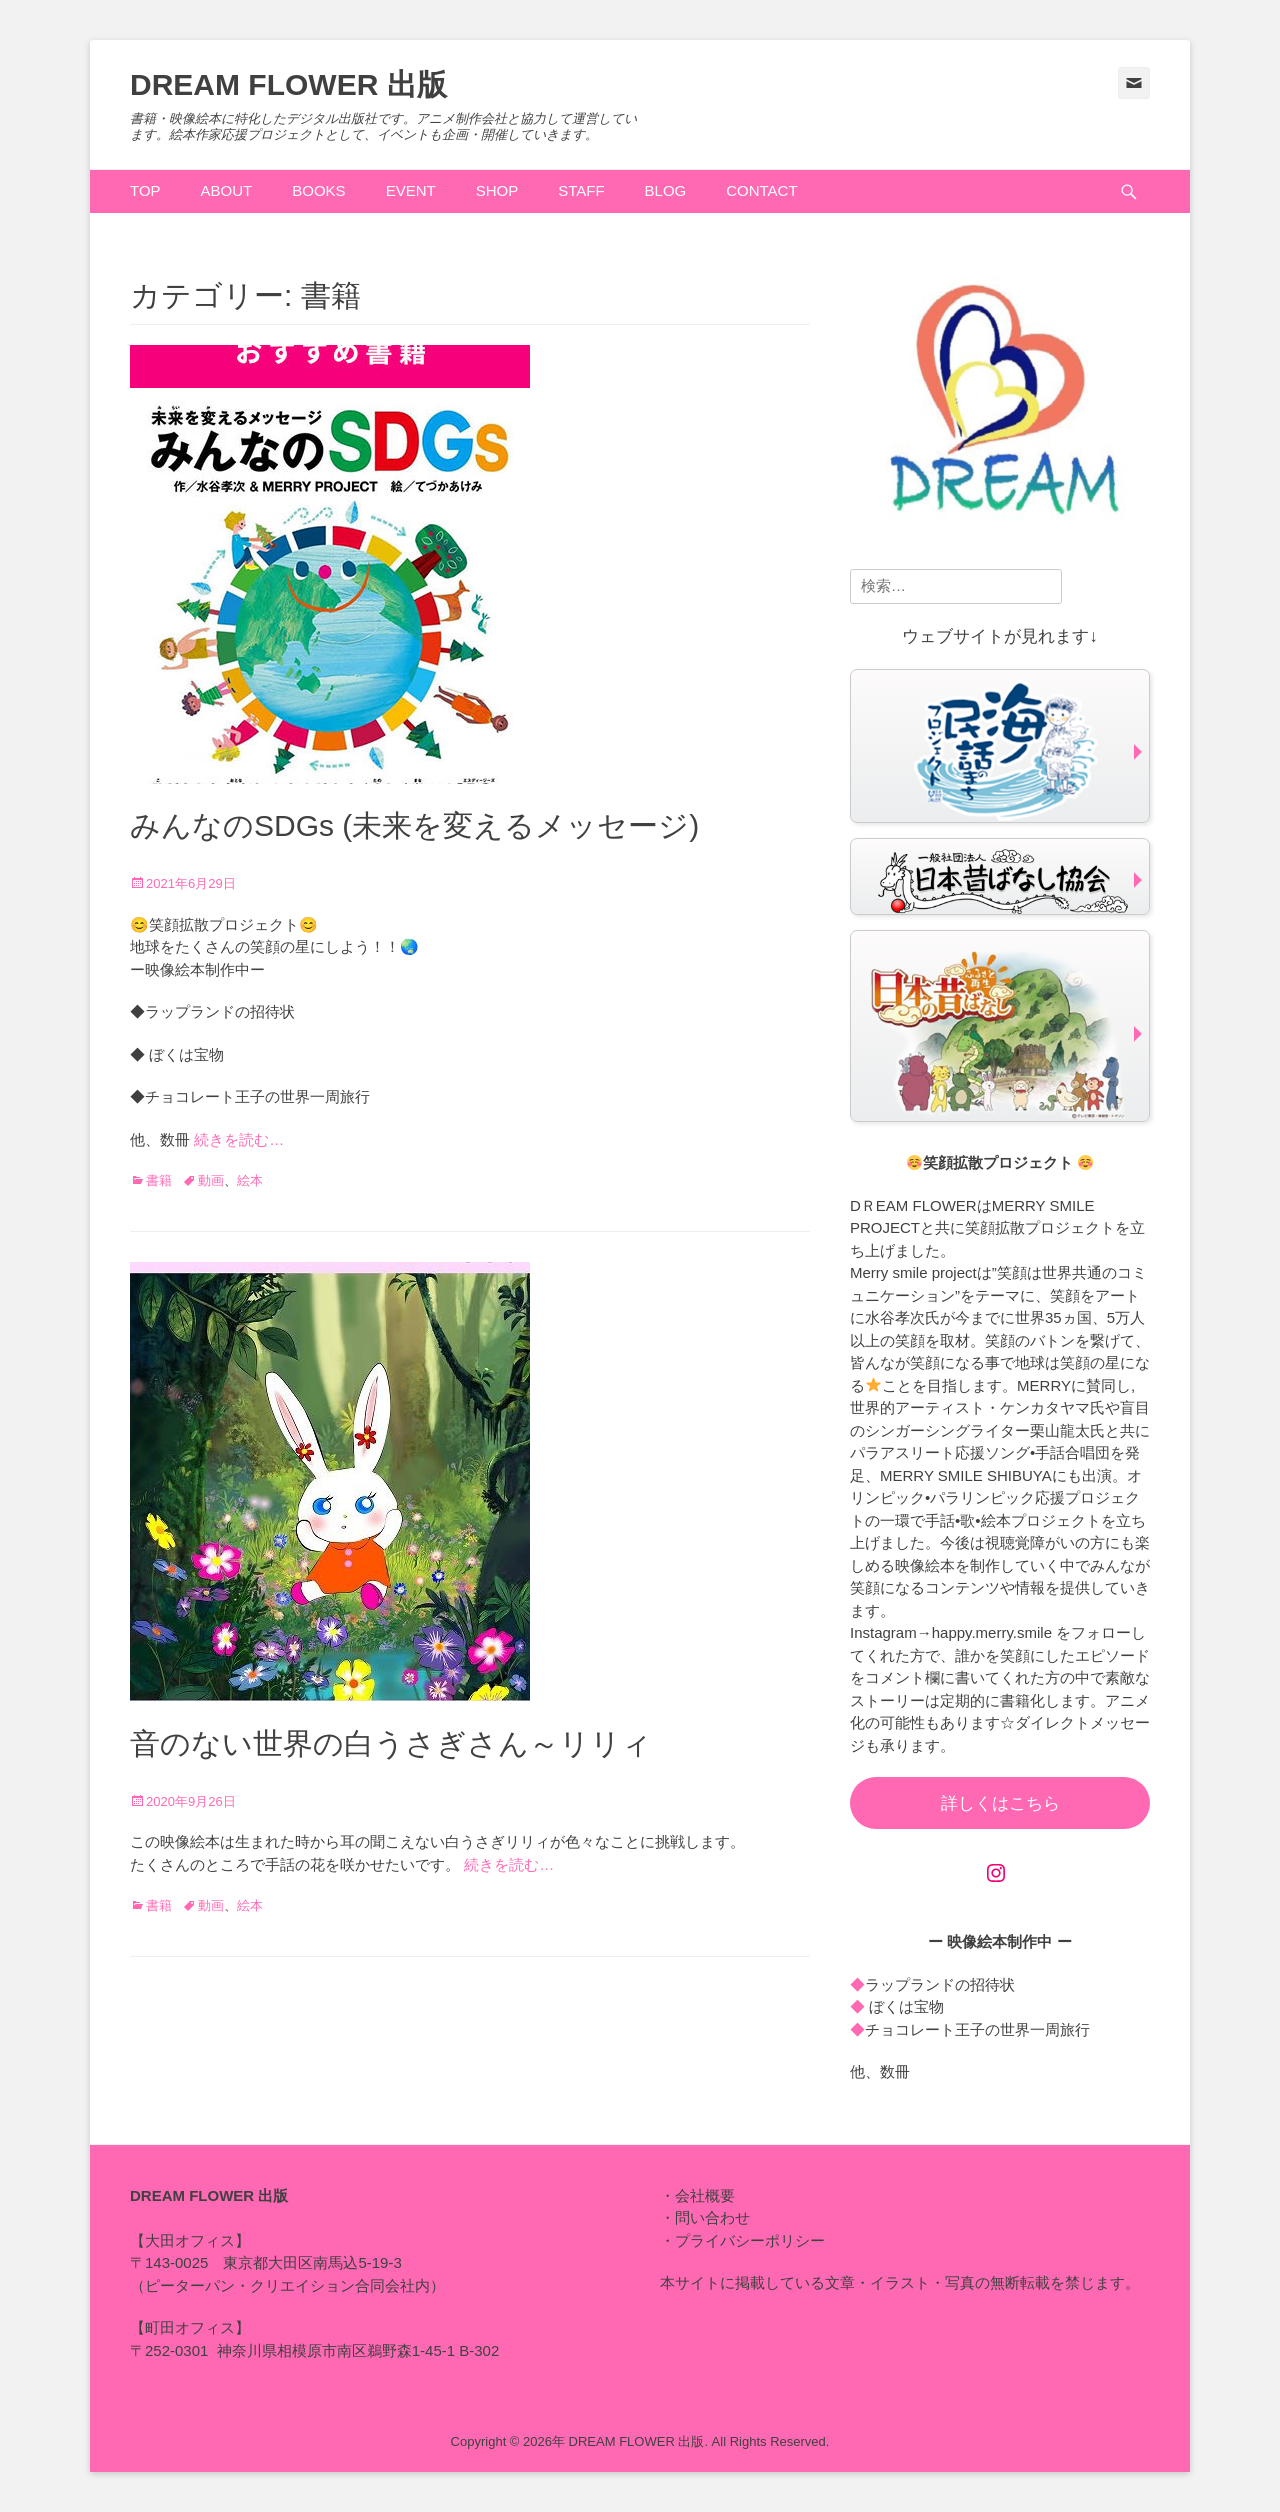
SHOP (497, 190)
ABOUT (227, 190)
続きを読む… (239, 1139)
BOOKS (318, 190)
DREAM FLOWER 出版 (288, 84)
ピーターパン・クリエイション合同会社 (280, 2285)
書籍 (159, 1180)
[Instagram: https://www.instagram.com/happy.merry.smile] (996, 1873)
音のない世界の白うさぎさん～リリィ (391, 1743)
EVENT (411, 190)
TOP (145, 190)
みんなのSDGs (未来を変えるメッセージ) (414, 825)
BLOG (666, 190)
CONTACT (761, 190)
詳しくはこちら (1000, 1803)
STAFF (581, 190)
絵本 (250, 1180)
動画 (211, 1180)
